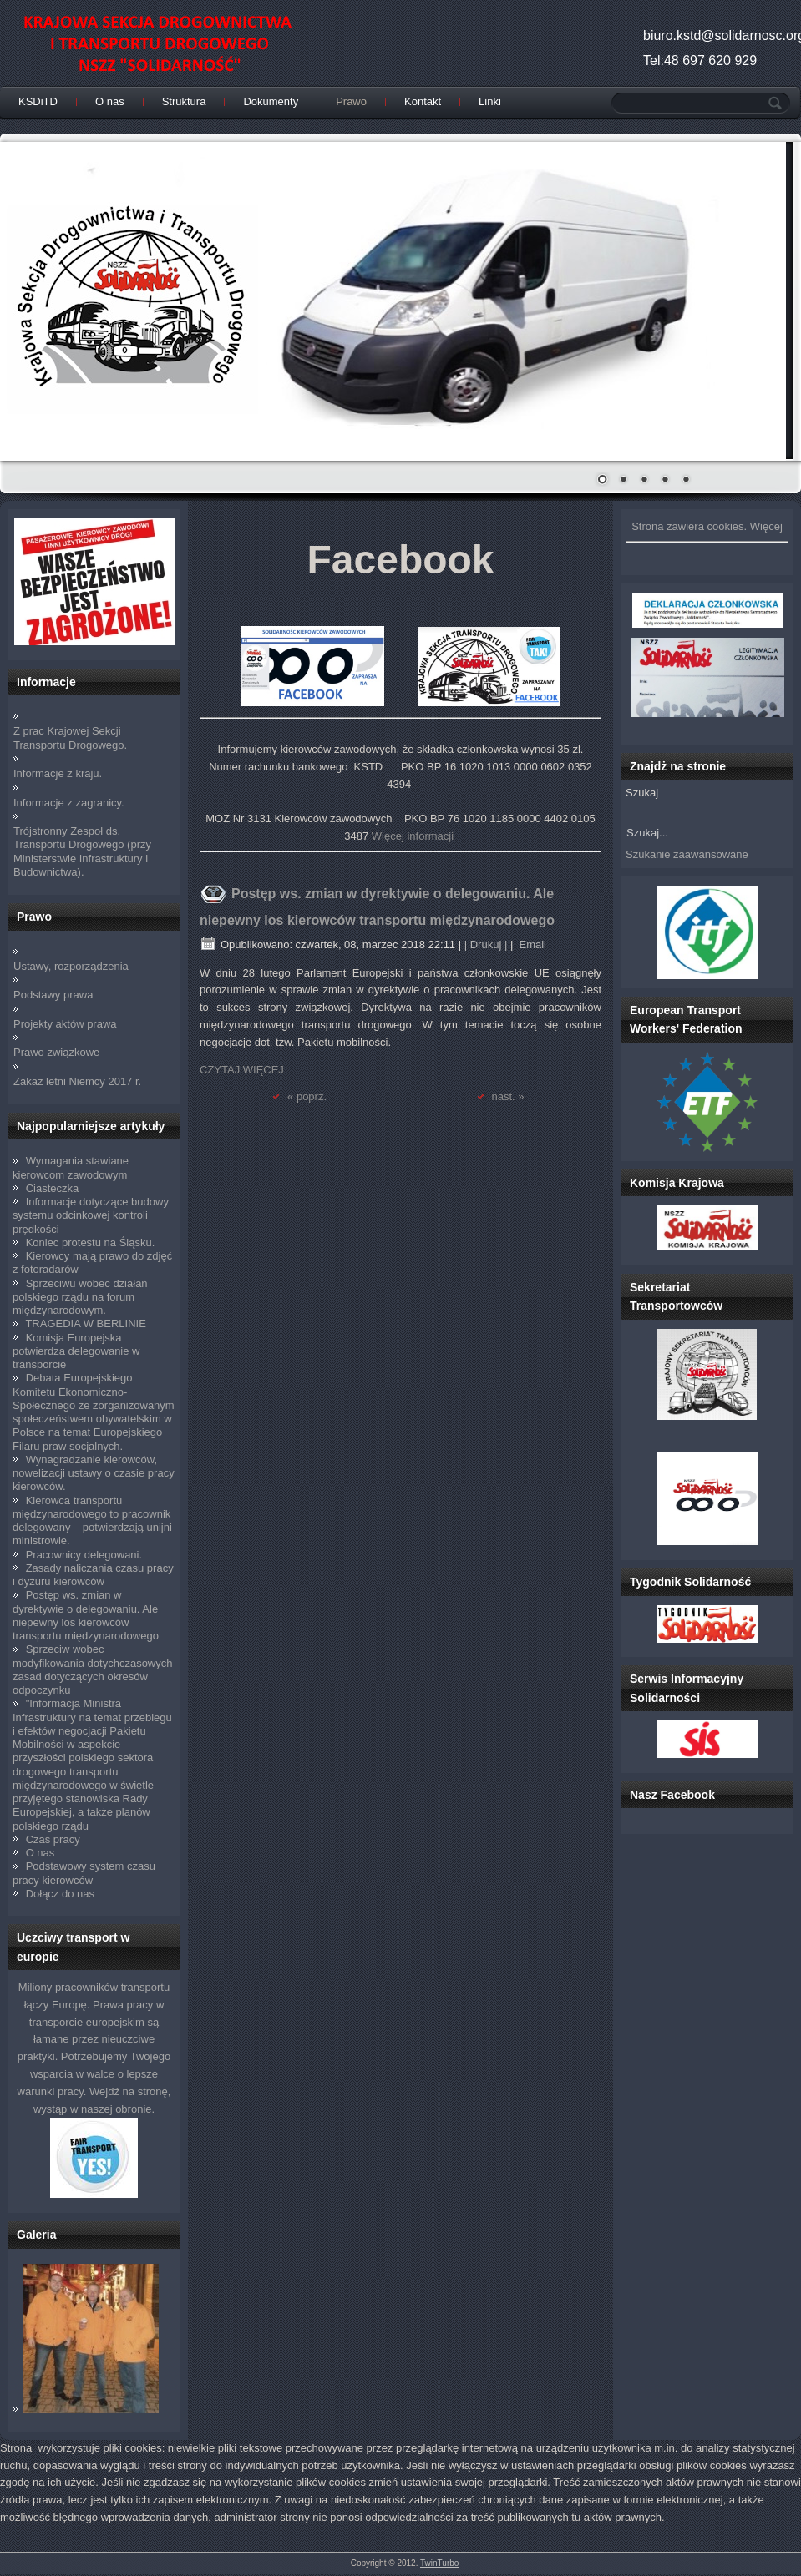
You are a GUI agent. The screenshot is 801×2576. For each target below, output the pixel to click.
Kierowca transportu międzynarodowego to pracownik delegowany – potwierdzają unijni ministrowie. (92, 1521)
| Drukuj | (486, 944)
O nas (109, 101)
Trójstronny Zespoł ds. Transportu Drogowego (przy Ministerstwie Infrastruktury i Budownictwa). (82, 851)
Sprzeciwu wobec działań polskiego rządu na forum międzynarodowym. (80, 1297)
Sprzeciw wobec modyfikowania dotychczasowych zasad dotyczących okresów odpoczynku (92, 1669)
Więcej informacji (413, 836)
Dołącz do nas (60, 1893)
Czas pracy (53, 1839)
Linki (490, 101)
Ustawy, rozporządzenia (71, 966)
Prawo (351, 101)
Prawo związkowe (56, 1052)
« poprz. (307, 1096)
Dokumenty (270, 101)
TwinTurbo (439, 2563)
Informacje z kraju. (57, 773)
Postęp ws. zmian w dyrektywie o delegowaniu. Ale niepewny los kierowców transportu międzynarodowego (86, 1615)
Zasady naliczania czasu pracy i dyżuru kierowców (93, 1575)
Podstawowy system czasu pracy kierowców (84, 1873)
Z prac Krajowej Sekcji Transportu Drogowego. (70, 737)
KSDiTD (38, 101)
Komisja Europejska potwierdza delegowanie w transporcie (76, 1351)
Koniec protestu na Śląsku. (90, 1242)
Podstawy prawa (53, 994)
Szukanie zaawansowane (687, 854)
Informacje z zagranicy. (68, 802)
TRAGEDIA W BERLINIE (85, 1323)
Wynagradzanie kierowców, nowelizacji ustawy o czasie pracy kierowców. (94, 1473)
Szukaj (642, 792)
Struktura (184, 101)
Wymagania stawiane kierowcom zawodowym (71, 1167)
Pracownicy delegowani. (84, 1554)
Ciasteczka (52, 1188)
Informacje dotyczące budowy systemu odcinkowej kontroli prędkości (91, 1215)
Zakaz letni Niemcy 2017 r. (77, 1081)
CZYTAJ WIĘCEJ (242, 1069)
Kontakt (422, 101)
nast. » (508, 1096)
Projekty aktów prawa (65, 1024)
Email (531, 944)
